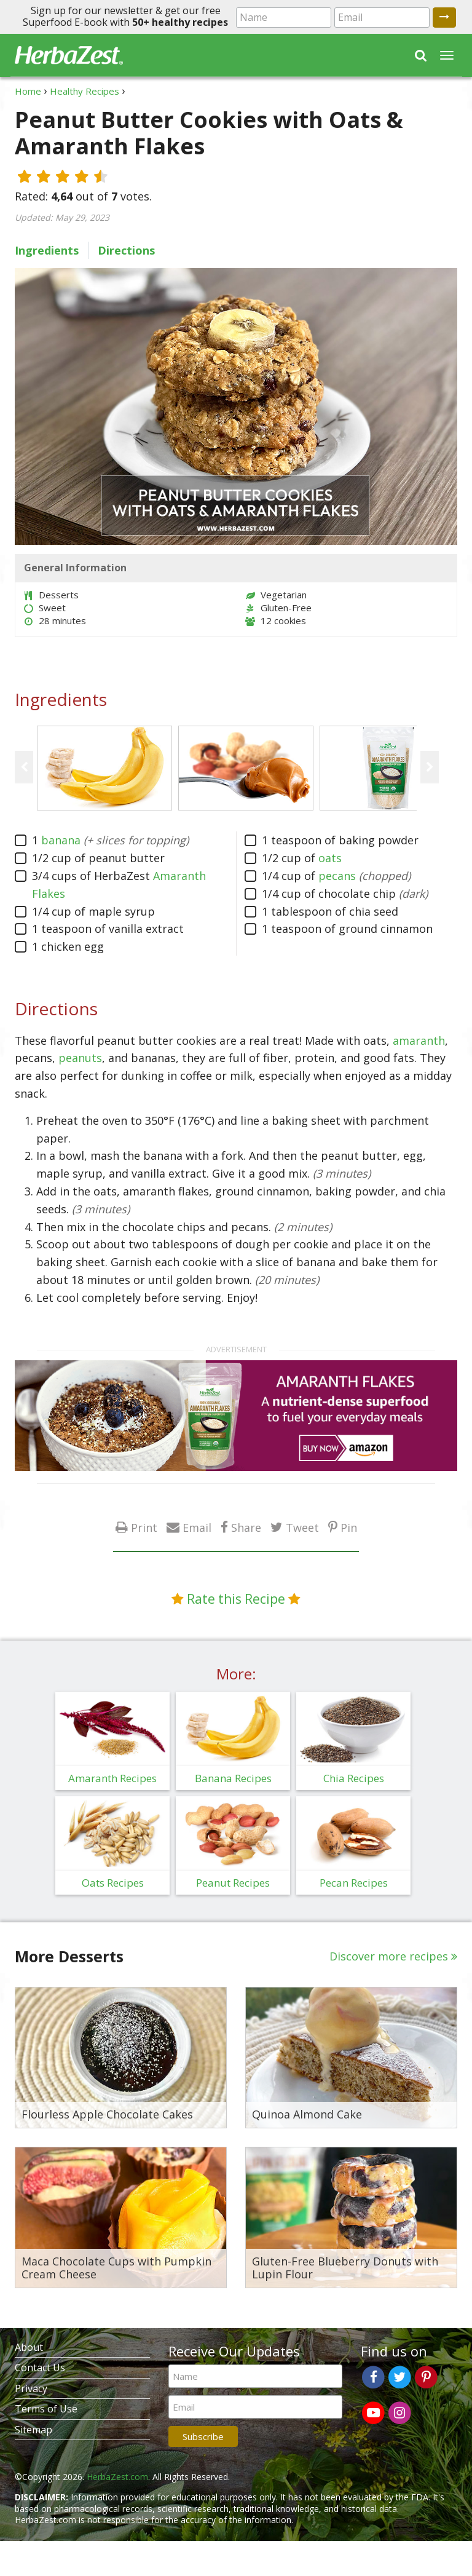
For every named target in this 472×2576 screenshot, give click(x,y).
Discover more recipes (388, 1956)
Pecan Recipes (354, 1883)
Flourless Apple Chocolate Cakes (107, 2115)
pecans (337, 875)
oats (330, 857)
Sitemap (33, 2429)
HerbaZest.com (117, 2477)
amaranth (419, 1040)
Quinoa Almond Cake (307, 2115)
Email (197, 1527)
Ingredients (47, 250)
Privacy (31, 2388)
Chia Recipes (353, 1778)
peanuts (80, 1057)
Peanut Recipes (233, 1883)
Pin (348, 1527)
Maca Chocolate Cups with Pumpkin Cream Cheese (116, 2268)
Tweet (302, 1527)
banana (61, 840)
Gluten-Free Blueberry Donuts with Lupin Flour (345, 2268)
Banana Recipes (233, 1778)
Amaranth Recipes (112, 1778)
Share (246, 1527)
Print (144, 1527)
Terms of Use (46, 2408)
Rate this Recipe (236, 1598)
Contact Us (40, 2367)
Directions (126, 250)
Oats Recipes (113, 1883)
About (29, 2347)
